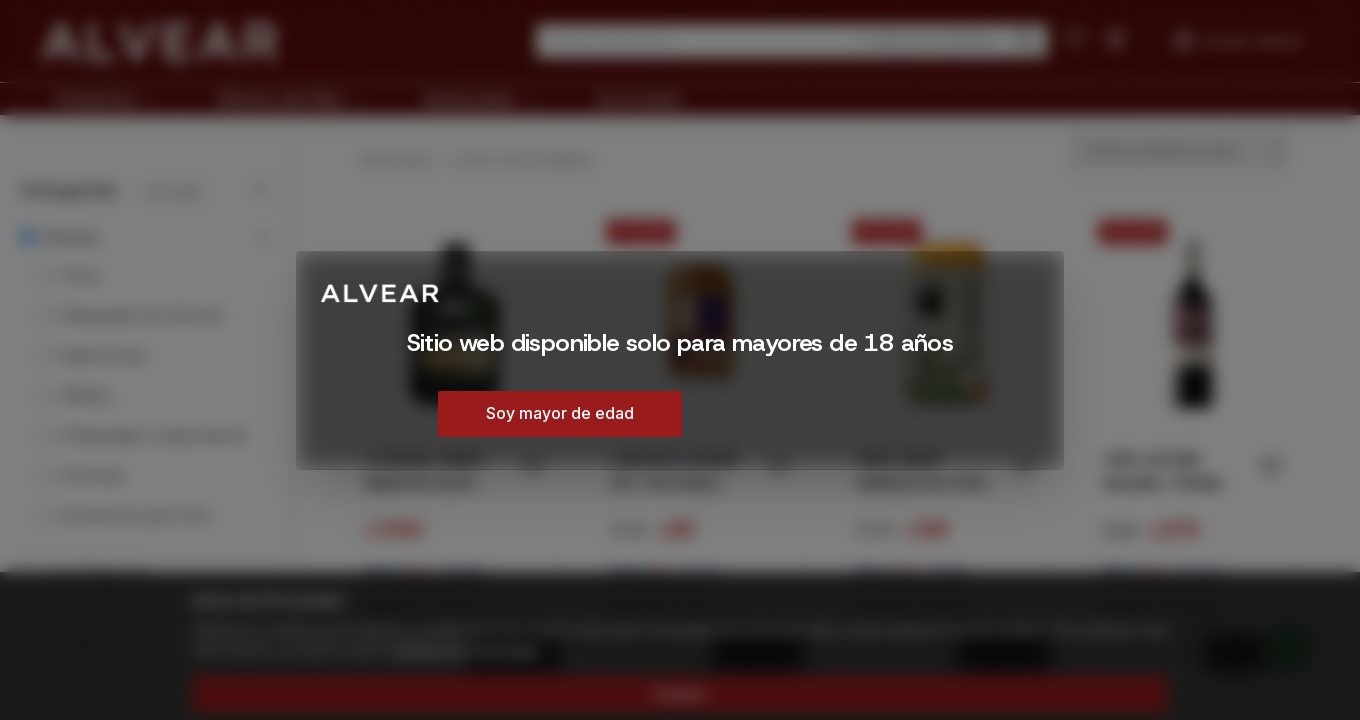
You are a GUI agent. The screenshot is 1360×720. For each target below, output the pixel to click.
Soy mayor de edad (560, 413)
